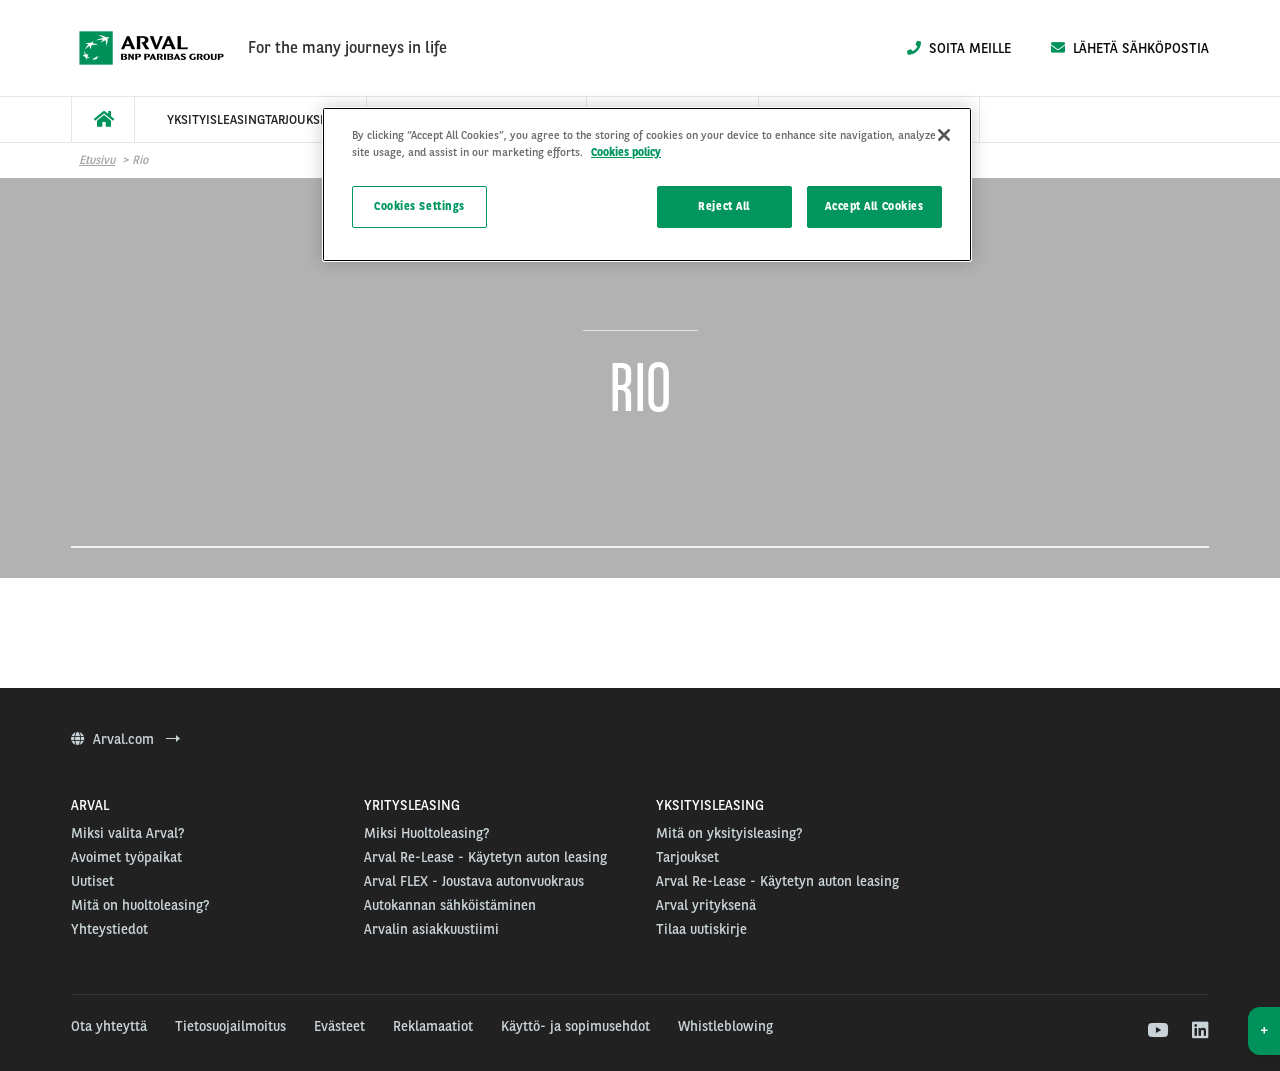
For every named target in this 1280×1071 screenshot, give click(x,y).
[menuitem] (103, 119)
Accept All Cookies (874, 206)
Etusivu (97, 160)
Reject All (724, 206)
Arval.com (125, 739)
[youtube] (1156, 1031)
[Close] (944, 135)
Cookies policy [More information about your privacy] (626, 152)
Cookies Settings (419, 206)
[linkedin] (1199, 1031)
